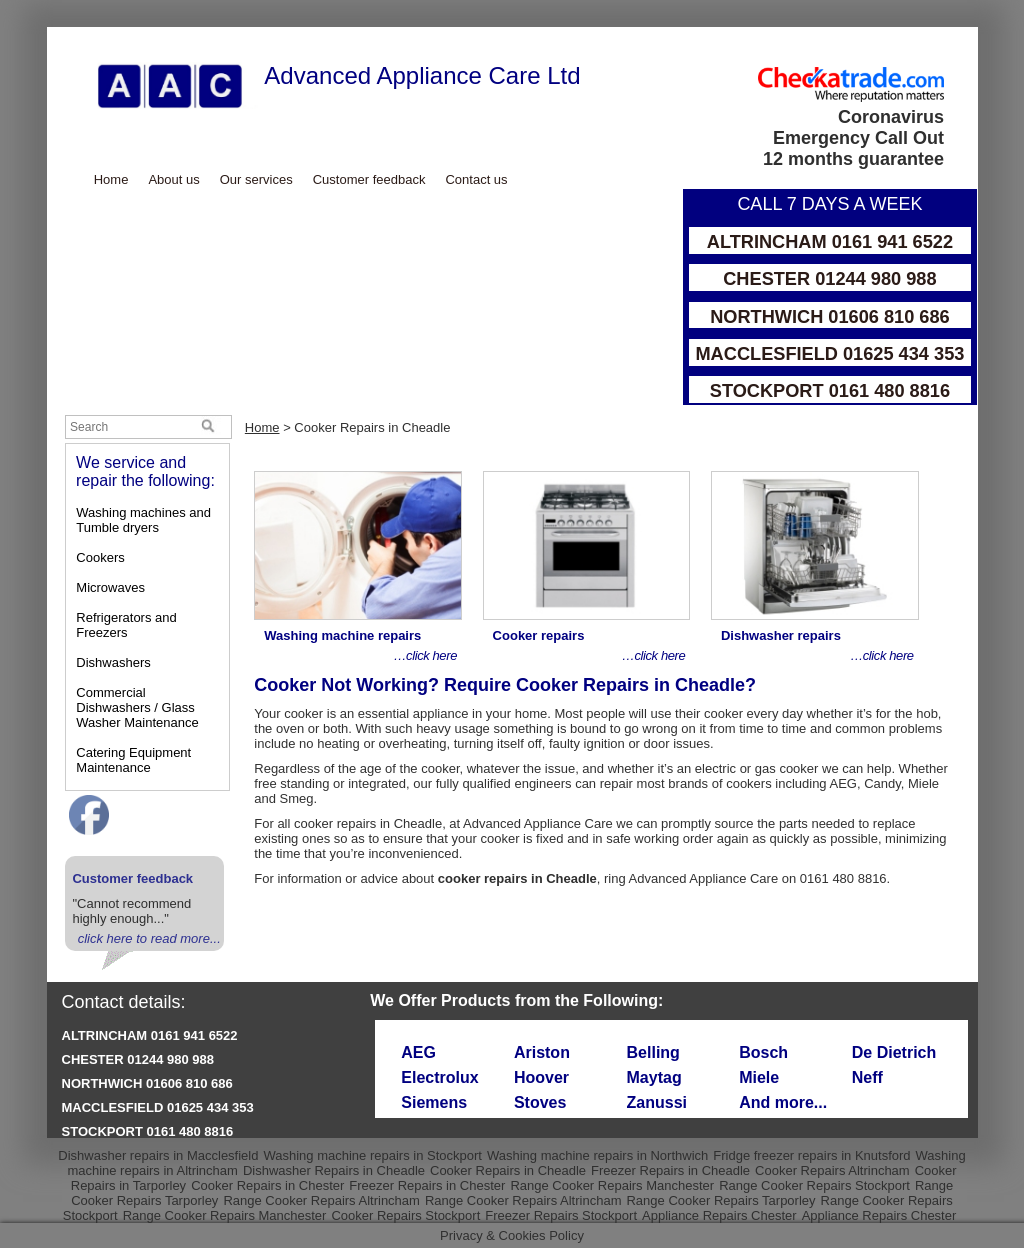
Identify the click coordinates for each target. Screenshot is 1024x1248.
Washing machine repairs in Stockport (372, 1155)
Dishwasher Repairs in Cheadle (334, 1170)
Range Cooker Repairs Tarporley (720, 1200)
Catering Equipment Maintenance (133, 760)
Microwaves (110, 587)
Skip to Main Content (47, 27)
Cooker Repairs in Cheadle (508, 1170)
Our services (256, 179)
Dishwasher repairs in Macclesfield (158, 1155)
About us (173, 179)
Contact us (476, 179)
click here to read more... (149, 938)
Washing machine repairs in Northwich (597, 1155)
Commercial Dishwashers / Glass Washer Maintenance (137, 707)
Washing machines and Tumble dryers (143, 520)
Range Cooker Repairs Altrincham (321, 1200)
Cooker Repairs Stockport (405, 1215)
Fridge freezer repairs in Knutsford (811, 1155)
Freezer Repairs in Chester (427, 1185)
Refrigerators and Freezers (126, 625)
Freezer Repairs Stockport (561, 1215)
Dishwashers (113, 662)
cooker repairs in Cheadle (368, 823)
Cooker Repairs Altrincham (832, 1170)
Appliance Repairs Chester (719, 1215)
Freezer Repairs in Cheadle (670, 1170)
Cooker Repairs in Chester (267, 1185)
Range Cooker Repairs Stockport (814, 1185)
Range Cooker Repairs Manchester (612, 1185)
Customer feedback (369, 179)
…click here (425, 655)
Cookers (100, 557)
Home (111, 179)
